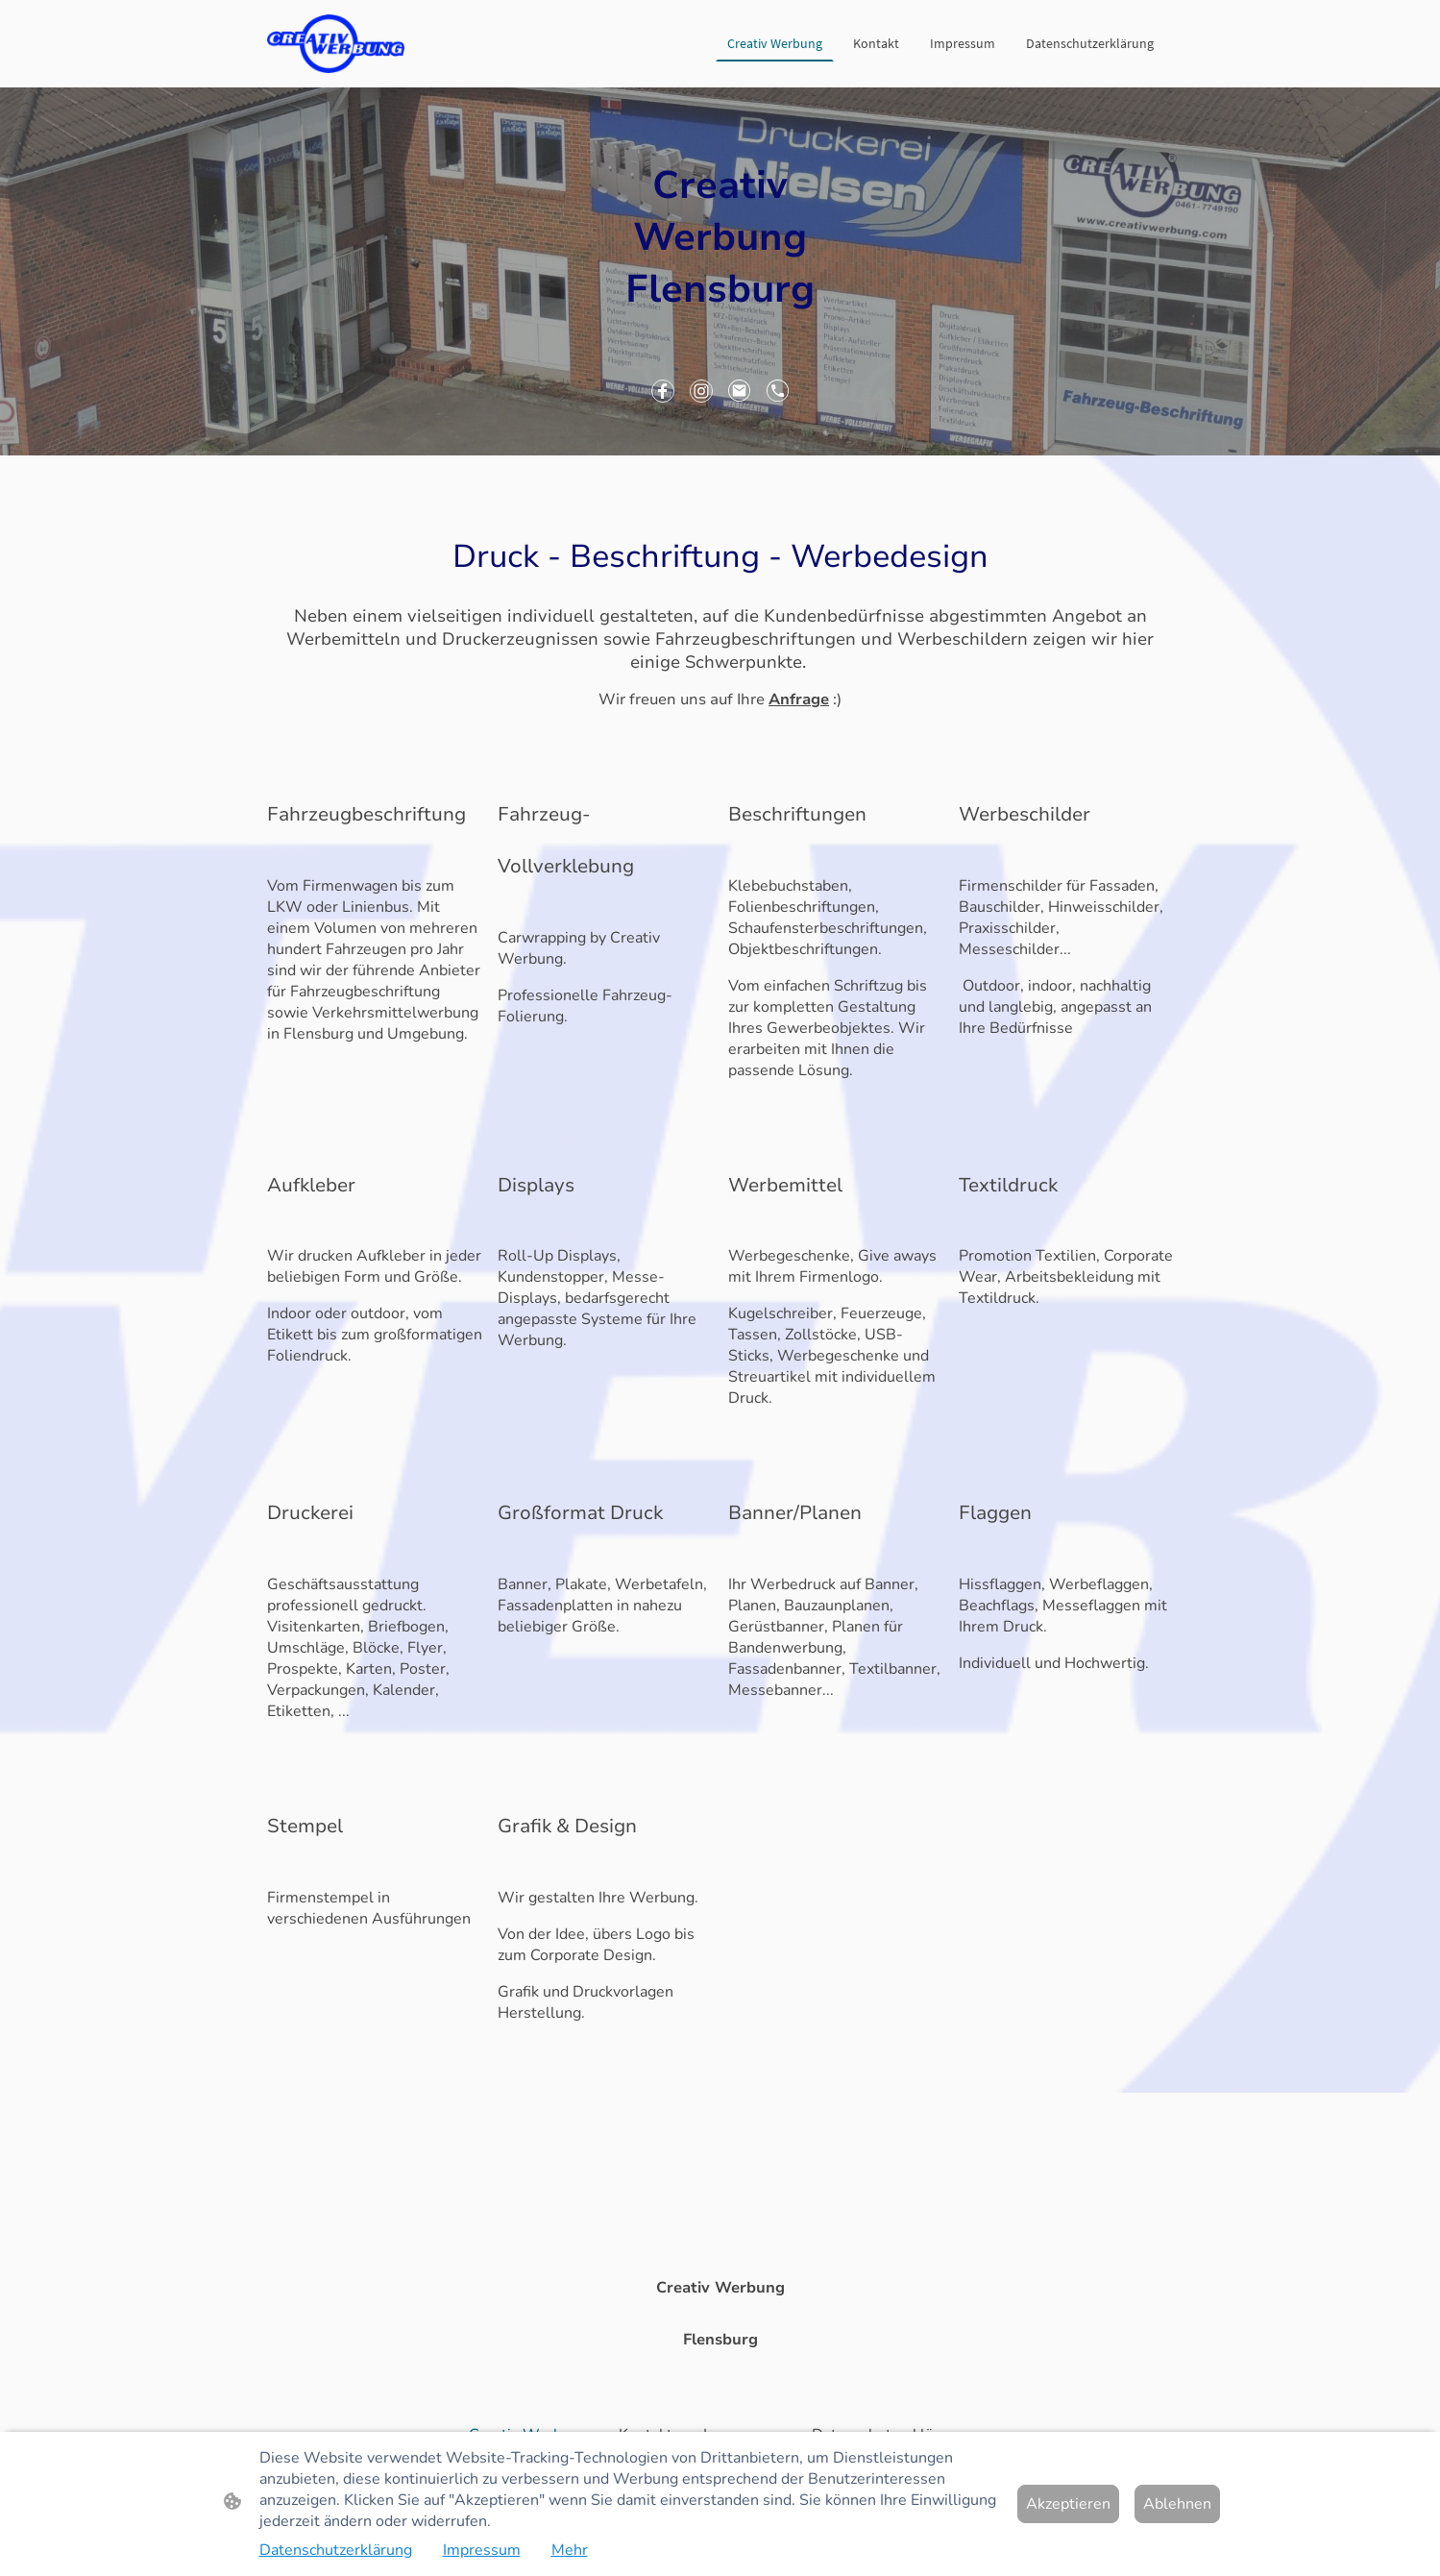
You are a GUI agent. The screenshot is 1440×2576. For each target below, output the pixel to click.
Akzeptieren (1068, 2504)
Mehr (569, 2550)
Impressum (482, 2550)
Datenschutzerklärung (335, 2550)
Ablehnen (1177, 2504)
